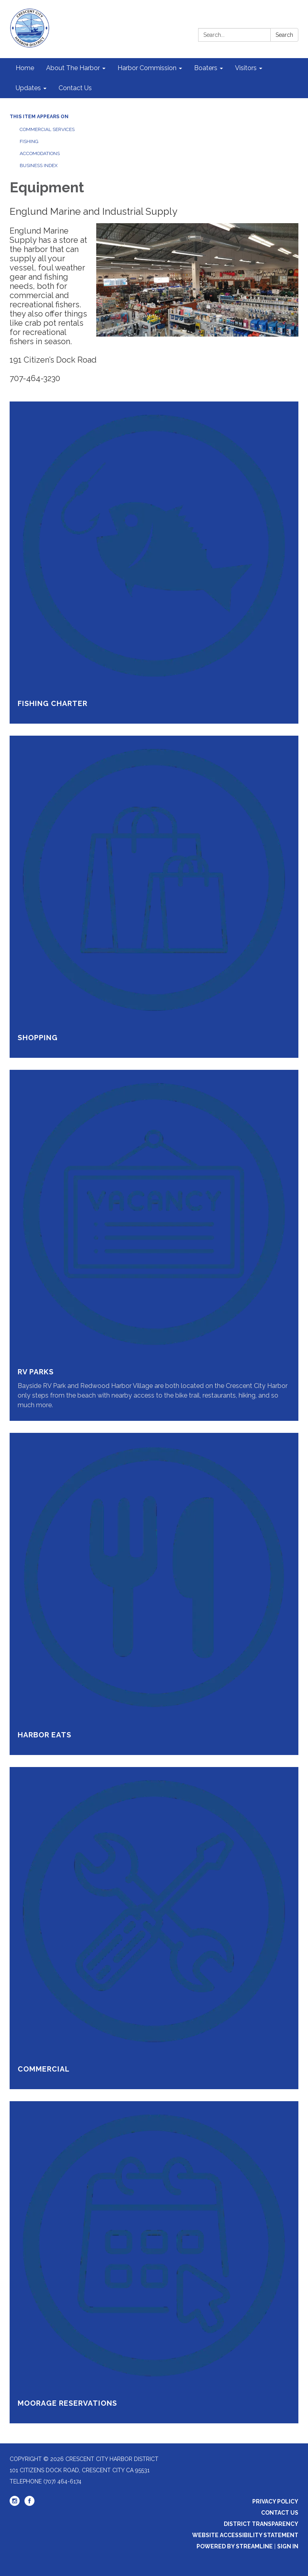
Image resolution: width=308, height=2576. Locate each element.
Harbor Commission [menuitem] (147, 68)
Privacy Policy (275, 2501)
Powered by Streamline (235, 2546)
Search (284, 35)
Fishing (29, 141)
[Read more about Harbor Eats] (154, 1594)
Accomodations (40, 153)
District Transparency (261, 2524)
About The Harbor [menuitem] (73, 68)
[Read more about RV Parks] (154, 1245)
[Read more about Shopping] (154, 897)
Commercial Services (47, 129)
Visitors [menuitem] (246, 68)
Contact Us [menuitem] (75, 88)
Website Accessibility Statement (245, 2535)
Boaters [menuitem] (205, 68)
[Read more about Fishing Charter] (154, 562)
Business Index (39, 165)
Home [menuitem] (25, 68)
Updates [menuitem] (28, 88)
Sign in (287, 2546)
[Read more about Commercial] (154, 1928)
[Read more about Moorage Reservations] (154, 2262)
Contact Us (279, 2512)
